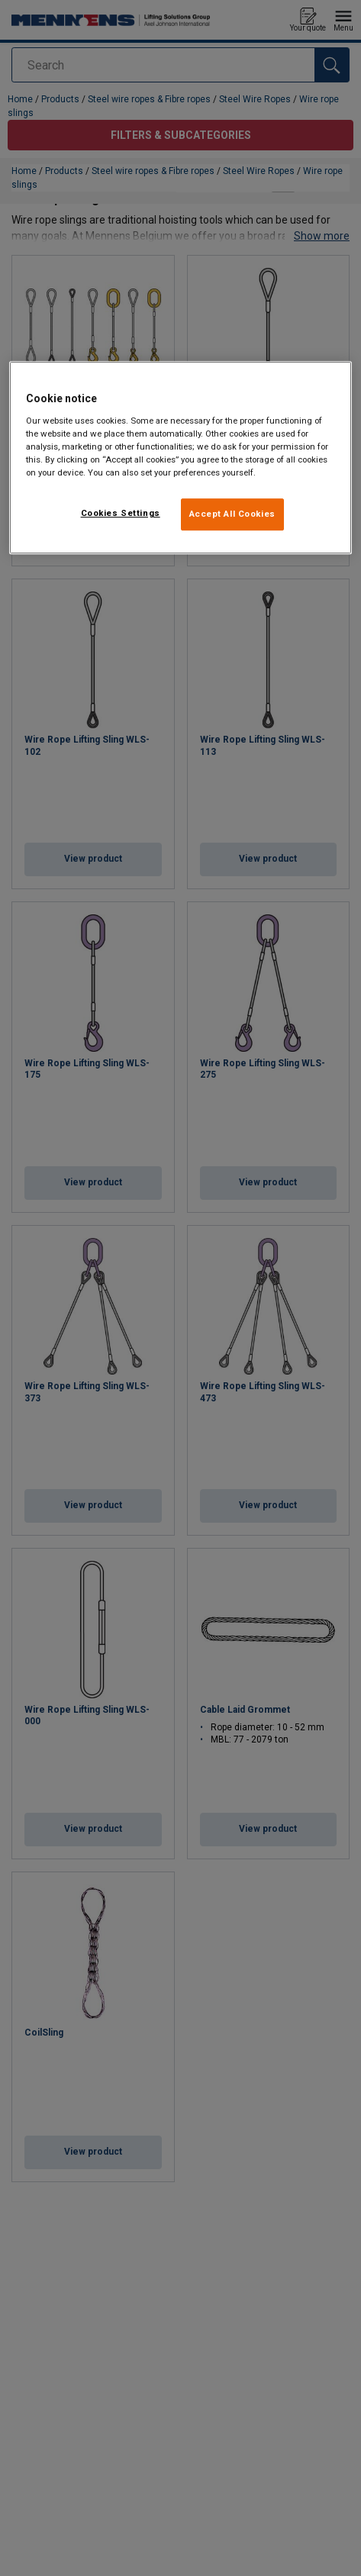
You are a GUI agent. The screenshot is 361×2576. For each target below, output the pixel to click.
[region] (180, 457)
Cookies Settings (120, 513)
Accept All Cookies (232, 513)
